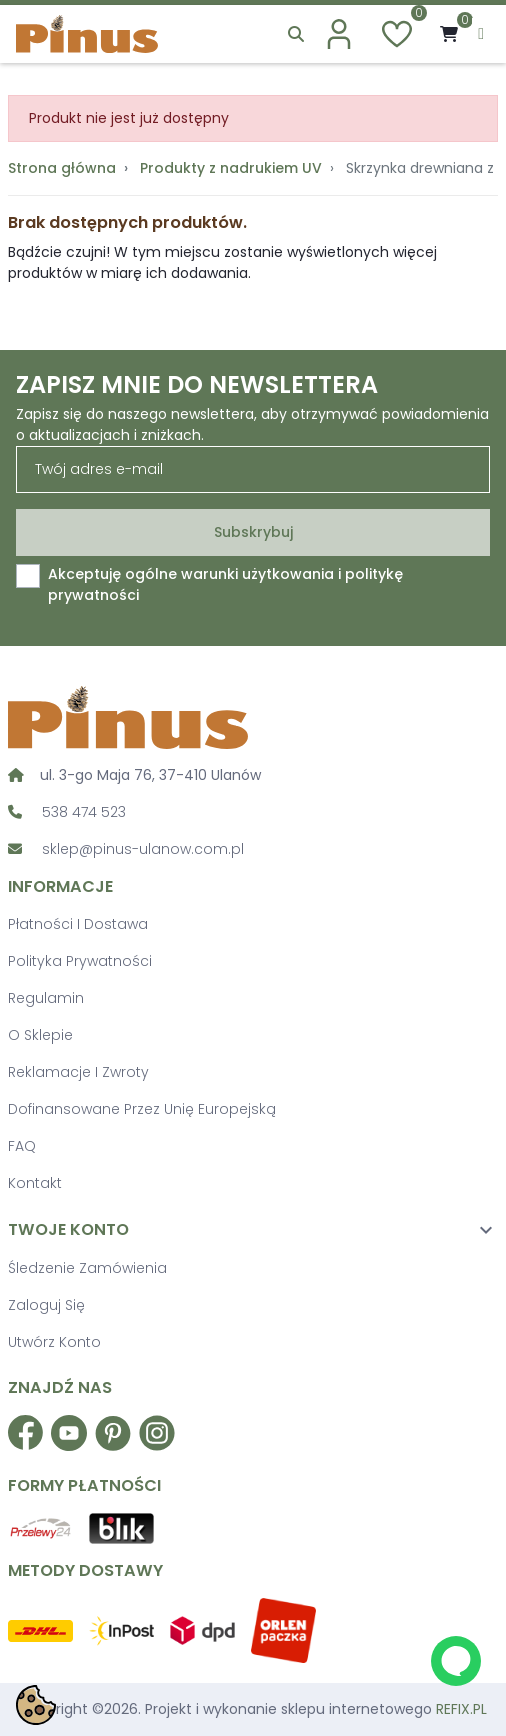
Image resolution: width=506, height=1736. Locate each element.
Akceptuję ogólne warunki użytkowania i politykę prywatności (225, 584)
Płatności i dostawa (78, 924)
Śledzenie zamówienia (87, 1268)
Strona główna (62, 168)
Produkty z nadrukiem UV (231, 168)
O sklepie (40, 1035)
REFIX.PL (461, 1709)
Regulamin (46, 998)
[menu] (481, 34)
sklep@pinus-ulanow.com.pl (143, 849)
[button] (296, 34)
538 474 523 (84, 812)
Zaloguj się (46, 1305)
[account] (339, 34)
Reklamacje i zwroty (78, 1072)
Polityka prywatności (80, 961)
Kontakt (35, 1183)
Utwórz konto (54, 1342)
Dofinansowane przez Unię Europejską (142, 1109)
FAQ (22, 1146)
